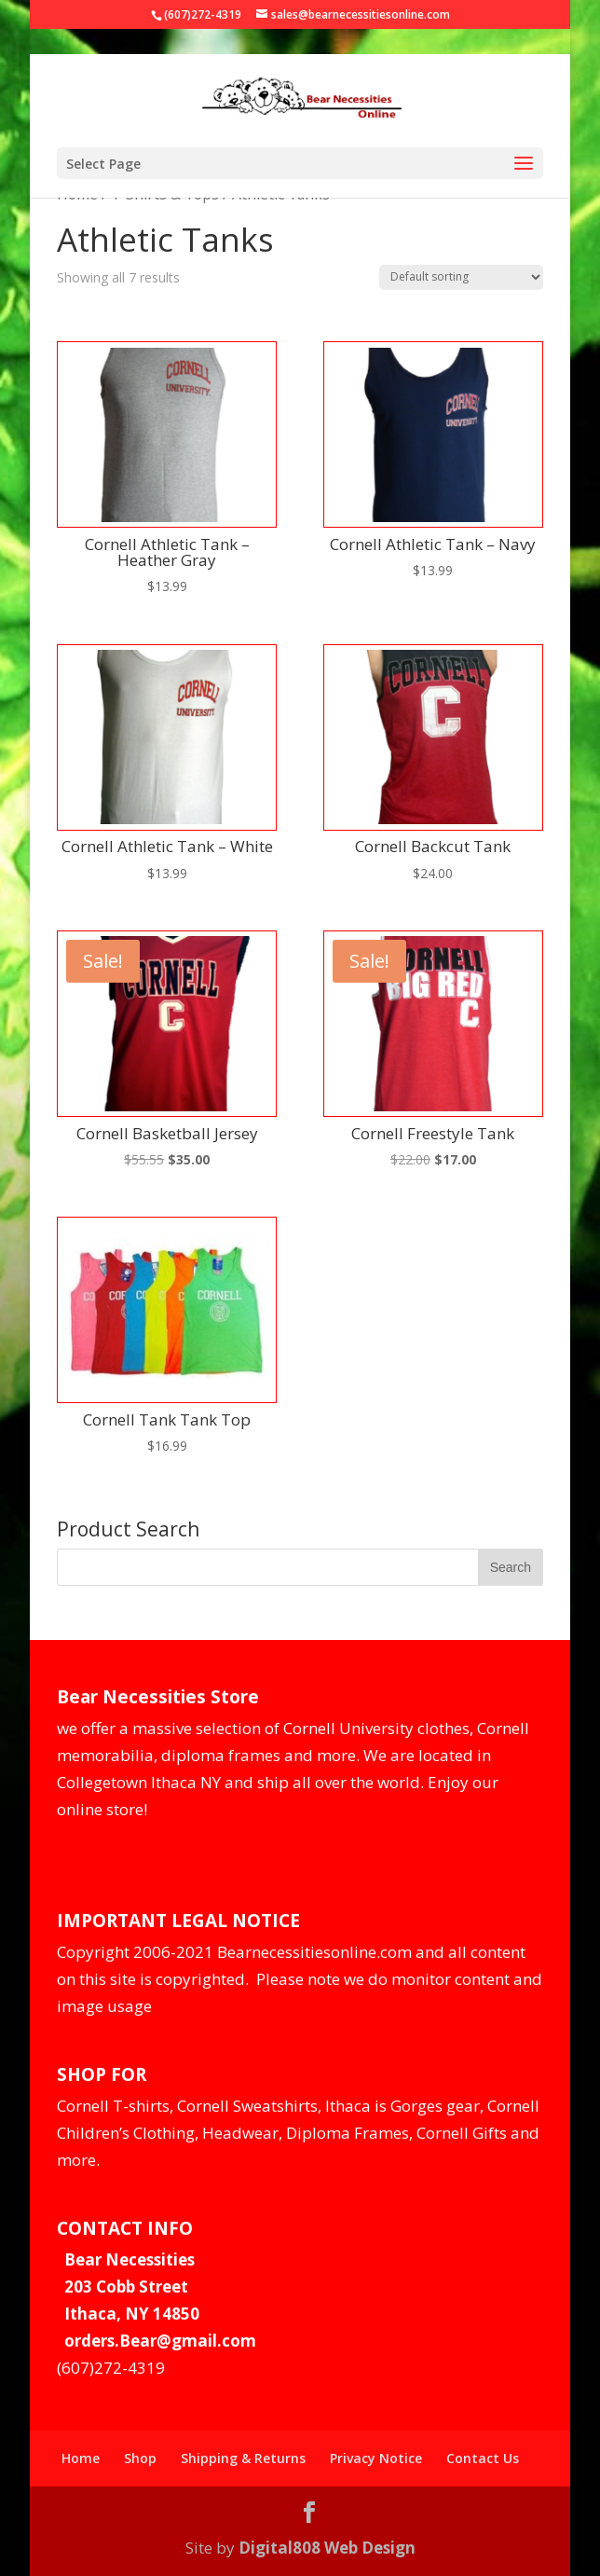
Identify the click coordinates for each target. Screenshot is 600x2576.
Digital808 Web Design (327, 2547)
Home (80, 2458)
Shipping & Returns (243, 2458)
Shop (140, 2458)
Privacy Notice (376, 2458)
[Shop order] (461, 277)
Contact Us (482, 2458)
